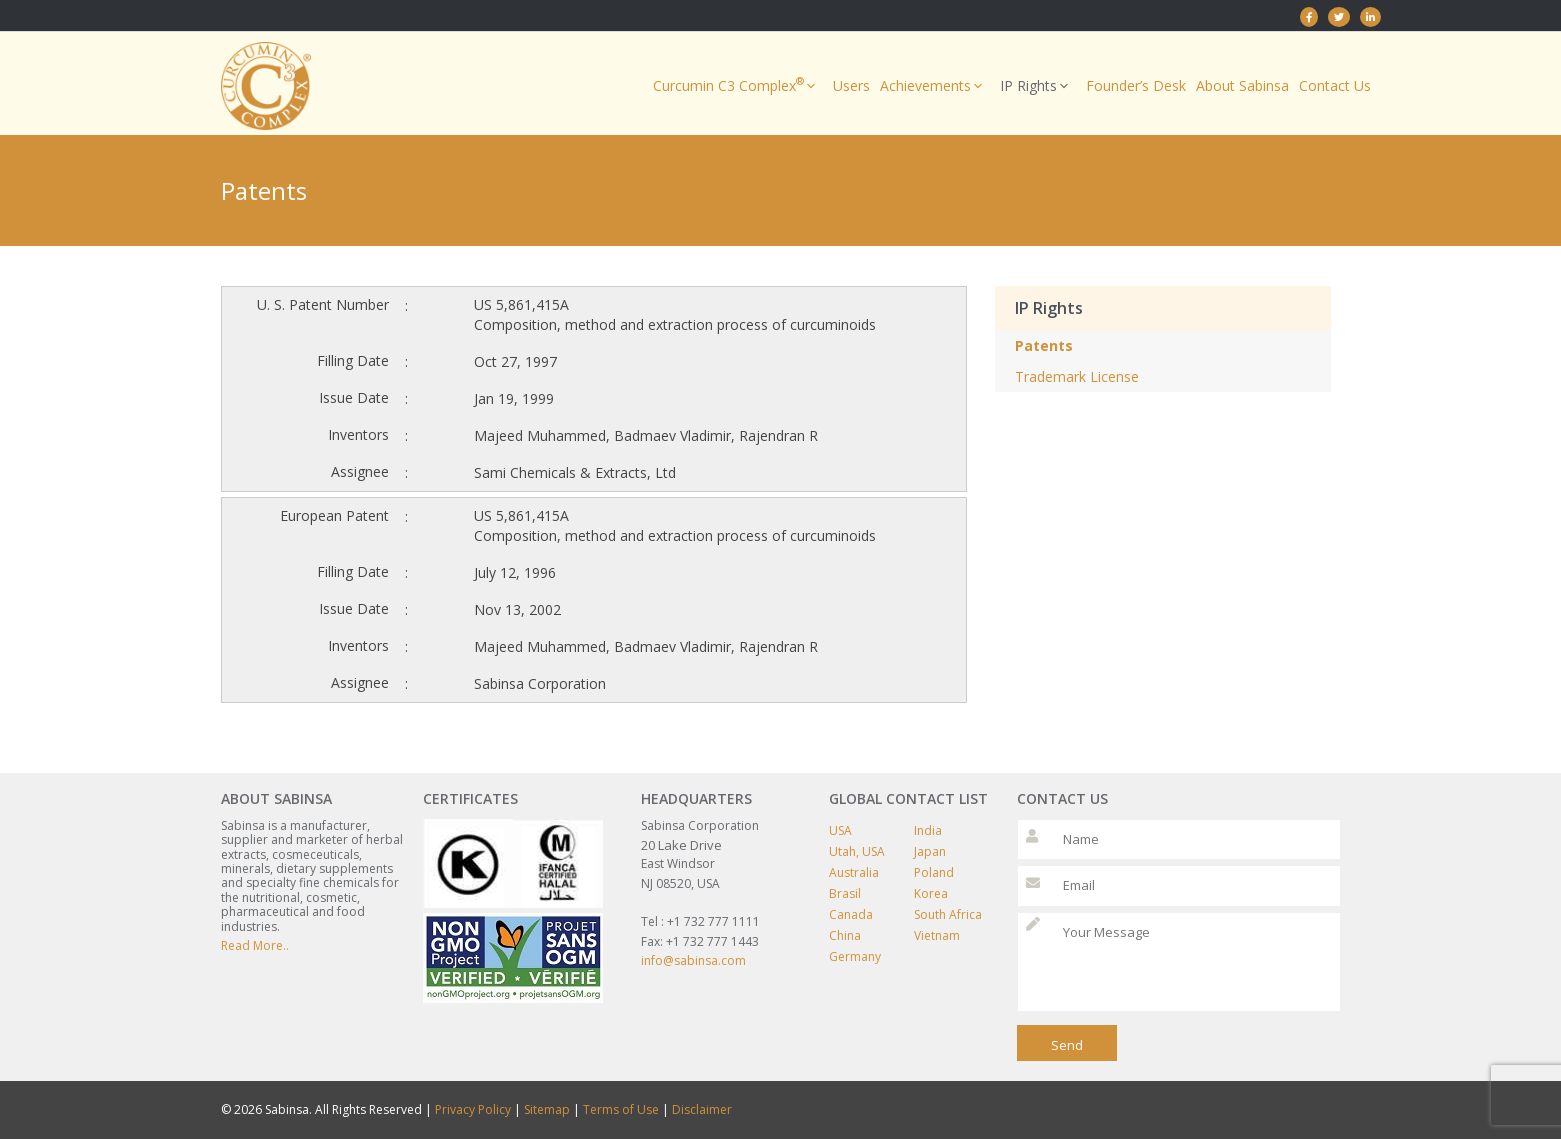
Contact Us (1335, 85)
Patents (1044, 345)
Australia (854, 872)
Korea (931, 893)
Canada (851, 914)
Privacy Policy (473, 1109)
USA (840, 830)
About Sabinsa (1242, 85)
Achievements (935, 86)
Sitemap (547, 1109)
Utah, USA (857, 851)
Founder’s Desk (1136, 85)
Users (851, 85)
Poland (934, 872)
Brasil (845, 893)
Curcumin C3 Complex (738, 86)
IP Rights (1038, 86)
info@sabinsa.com (693, 960)
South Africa (948, 914)
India (928, 830)
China (845, 935)
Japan (930, 851)
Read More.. (255, 945)
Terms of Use (621, 1109)
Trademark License (1077, 376)
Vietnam (937, 935)
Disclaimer (702, 1109)
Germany (855, 956)
